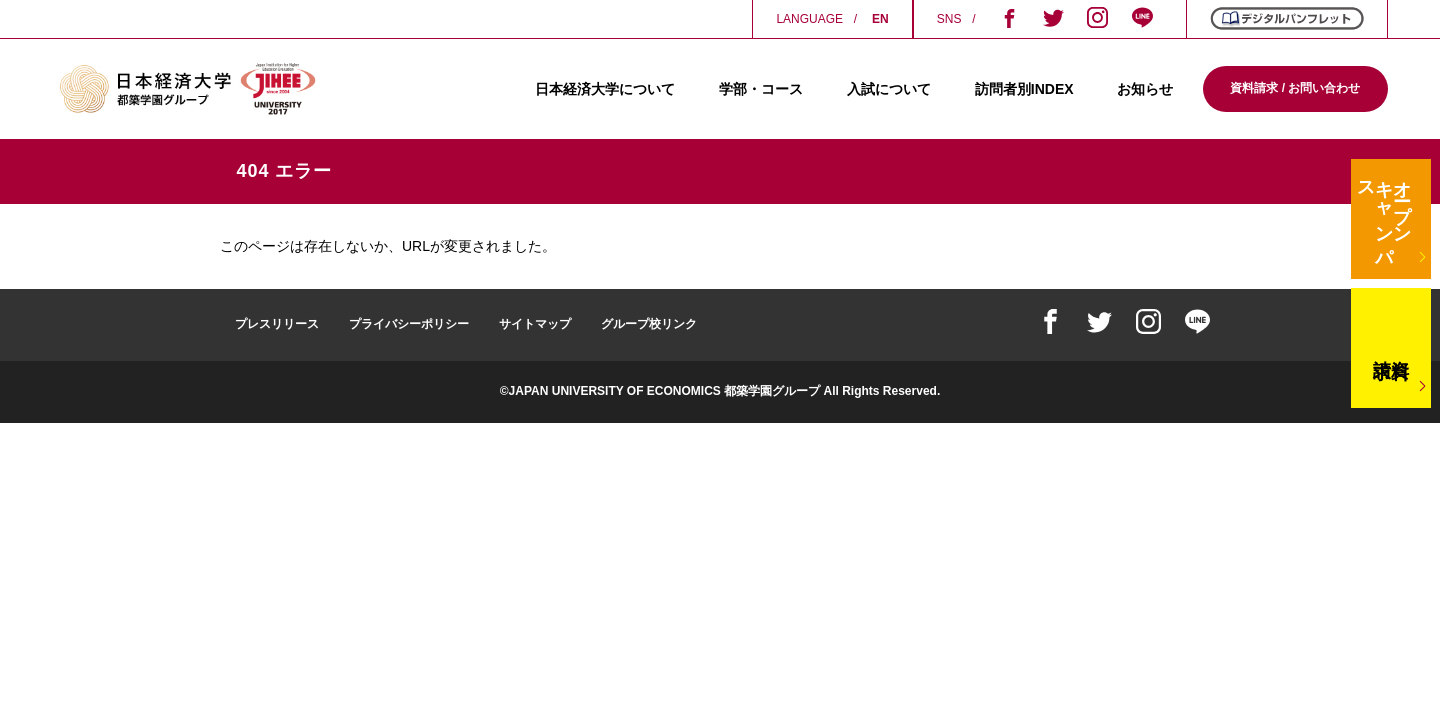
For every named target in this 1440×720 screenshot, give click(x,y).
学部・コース (761, 89)
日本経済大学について (605, 89)
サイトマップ (535, 324)
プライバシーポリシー (409, 324)
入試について (889, 89)
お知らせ (1145, 89)
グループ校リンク (649, 324)
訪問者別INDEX (1024, 89)
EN (880, 19)
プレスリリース (277, 324)
